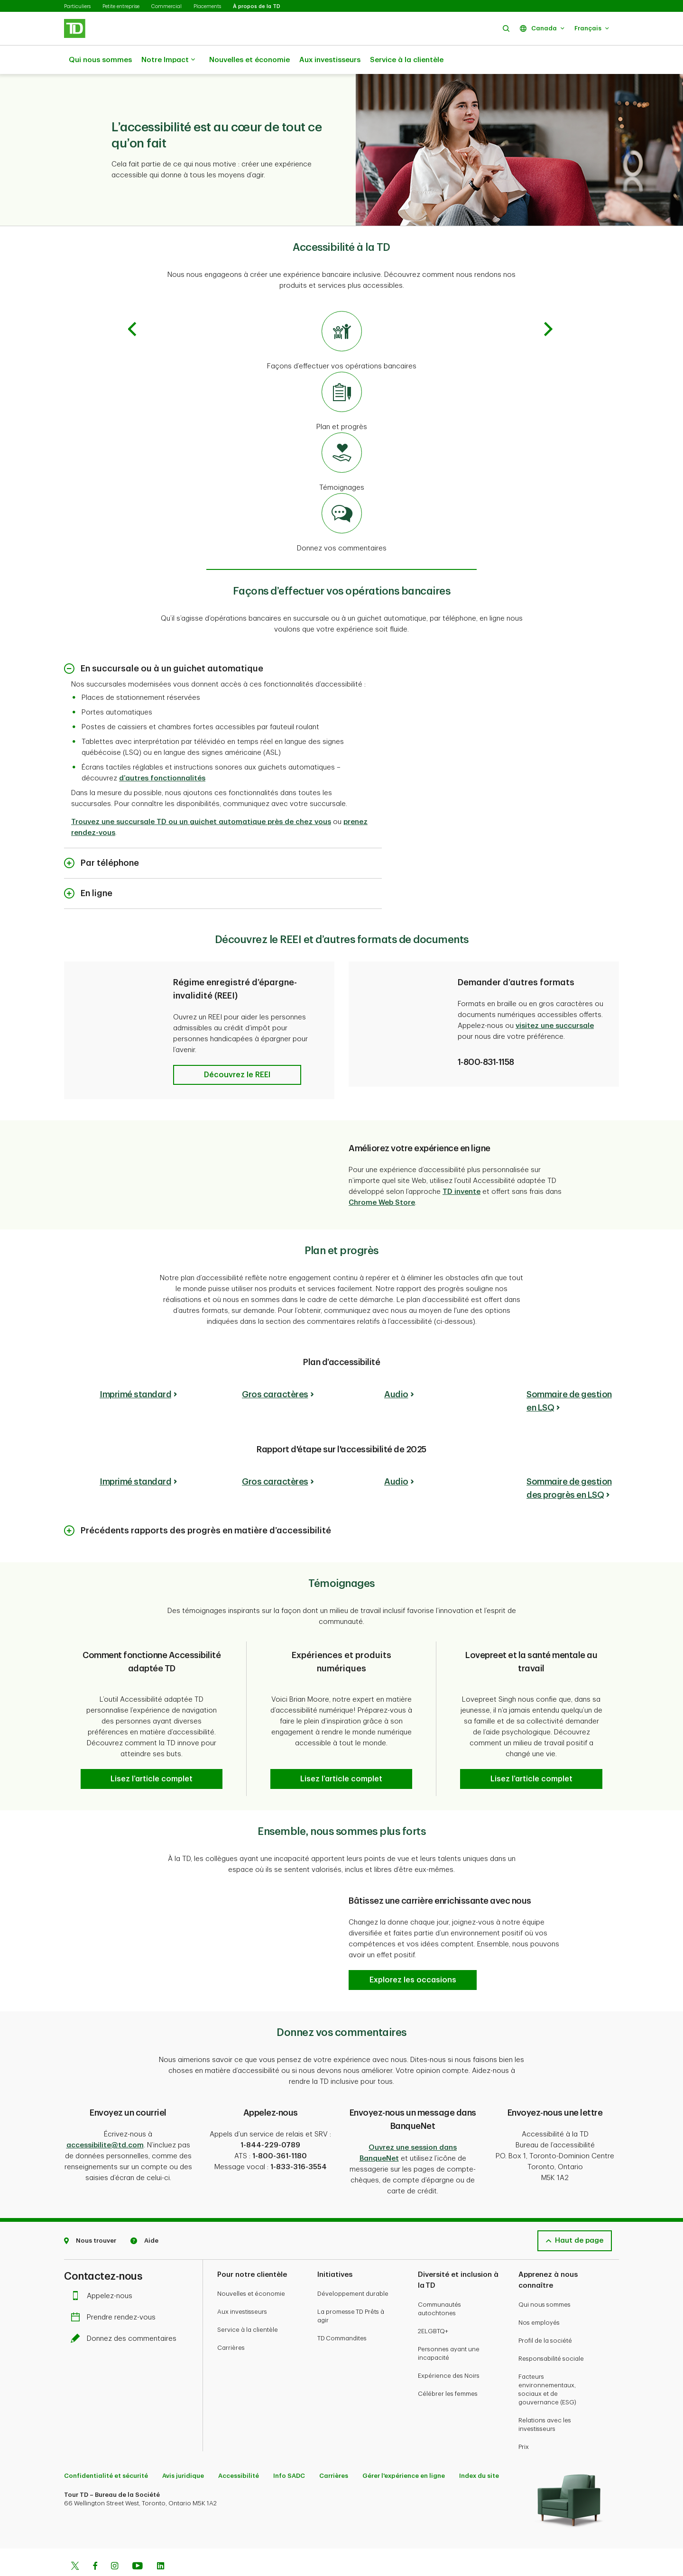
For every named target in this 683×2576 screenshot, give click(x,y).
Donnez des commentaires (125, 2315)
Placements (207, 6)
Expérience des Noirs (449, 2352)
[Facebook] (95, 2543)
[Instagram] (114, 2543)
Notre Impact (168, 60)
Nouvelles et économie (249, 60)
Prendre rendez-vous (115, 2293)
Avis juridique (183, 2452)
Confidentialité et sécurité (106, 2452)
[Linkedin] (160, 2543)
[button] (506, 28)
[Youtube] (137, 2543)
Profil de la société (545, 2317)
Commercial (166, 6)
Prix (523, 2423)
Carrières (231, 2324)
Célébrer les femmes (448, 2370)
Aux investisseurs (329, 60)
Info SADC (289, 2452)
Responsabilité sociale (551, 2335)
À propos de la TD (256, 6)
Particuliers (77, 6)
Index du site (479, 2452)
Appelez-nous (103, 2272)
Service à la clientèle (406, 60)
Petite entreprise (120, 6)
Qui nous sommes (100, 60)
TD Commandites (342, 2314)
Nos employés (539, 2299)
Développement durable (352, 2270)
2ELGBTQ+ (433, 2307)
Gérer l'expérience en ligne (403, 2452)
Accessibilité (238, 2452)
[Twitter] (75, 2543)
